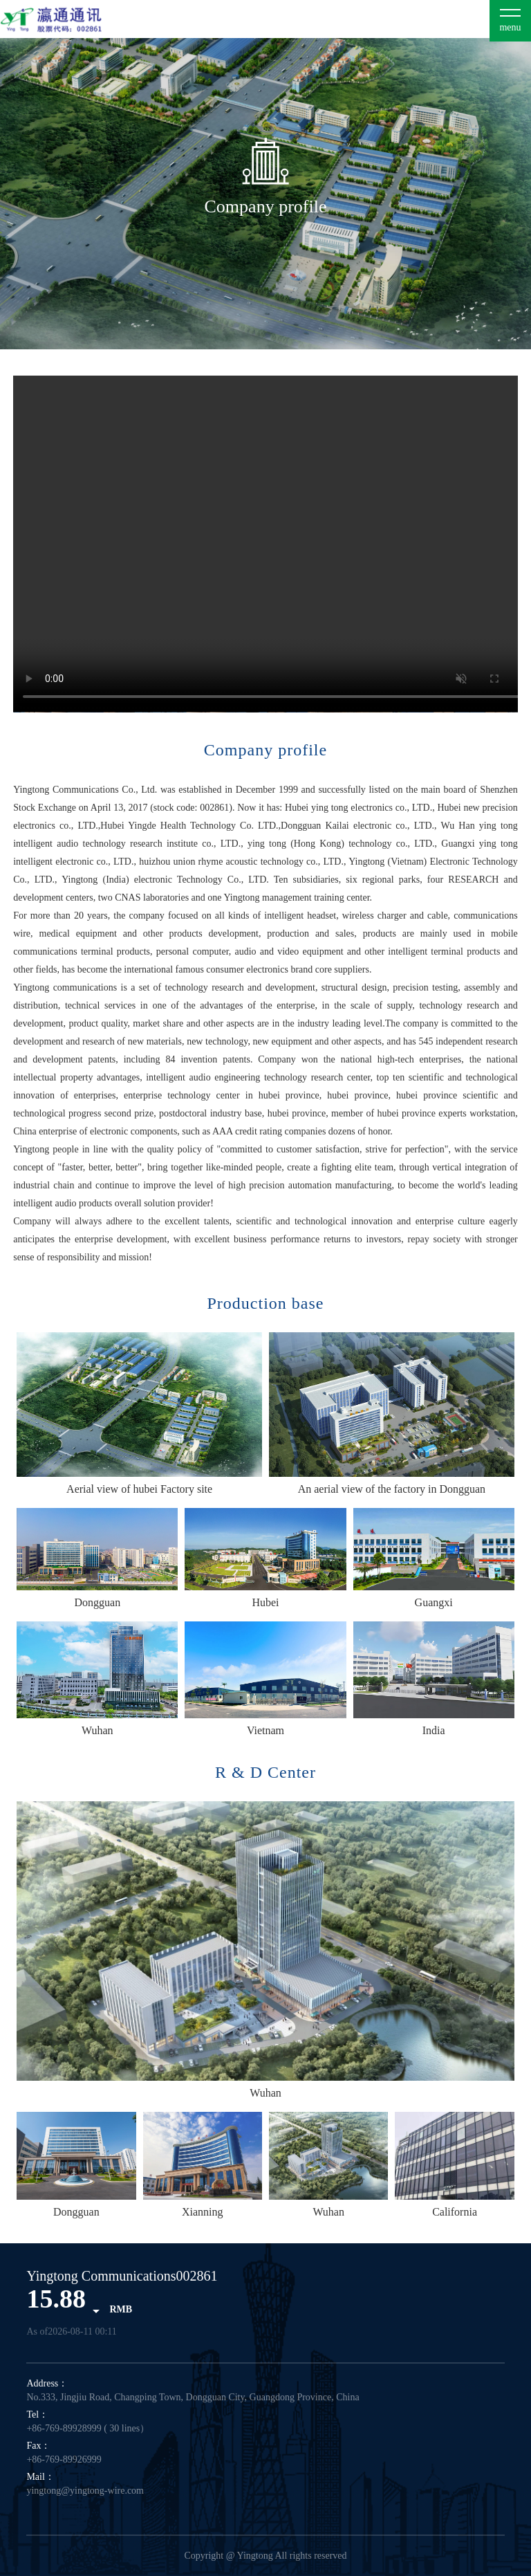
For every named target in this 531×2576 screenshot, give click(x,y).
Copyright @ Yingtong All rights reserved (265, 2555)
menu (510, 27)
